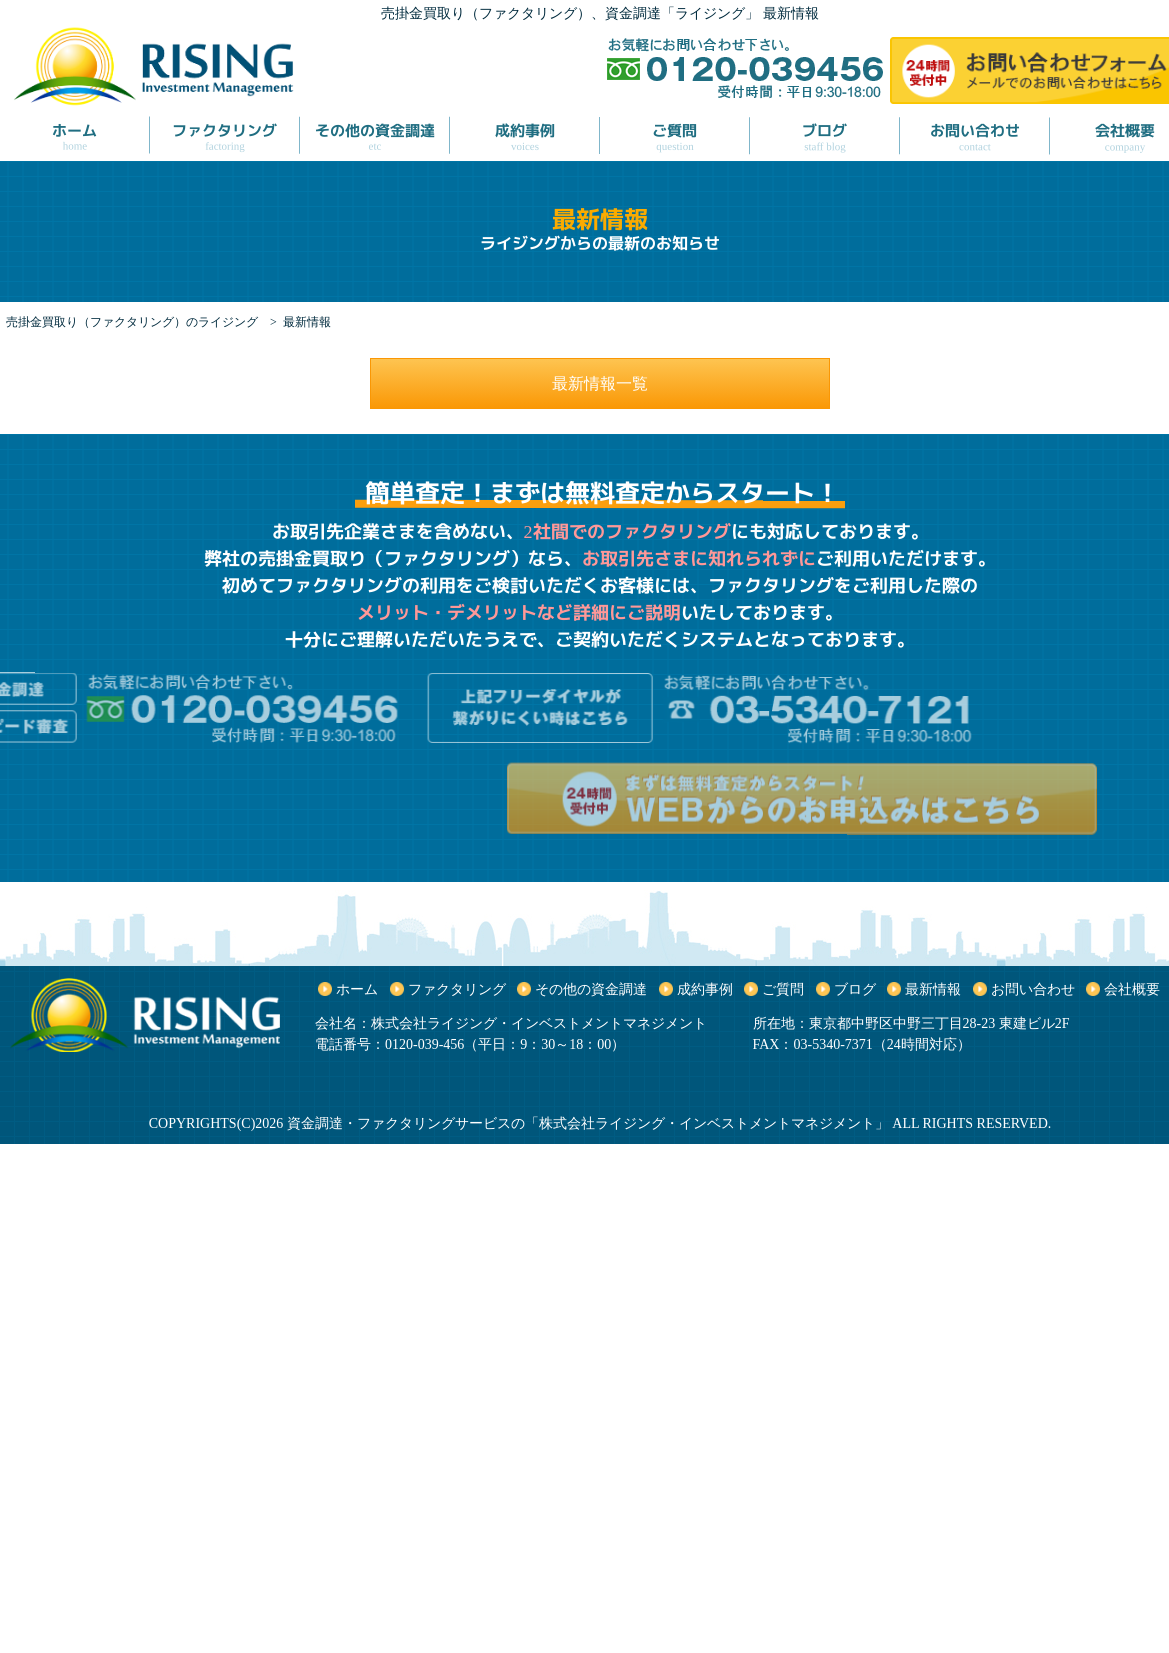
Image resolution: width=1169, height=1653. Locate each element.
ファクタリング (457, 989)
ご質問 (783, 989)
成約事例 (705, 989)
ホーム (357, 989)
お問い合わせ (1033, 989)
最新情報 (933, 989)
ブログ (855, 989)
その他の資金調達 (591, 989)
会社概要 (1132, 989)
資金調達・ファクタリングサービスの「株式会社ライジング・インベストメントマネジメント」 (588, 1123)
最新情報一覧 (600, 383)
